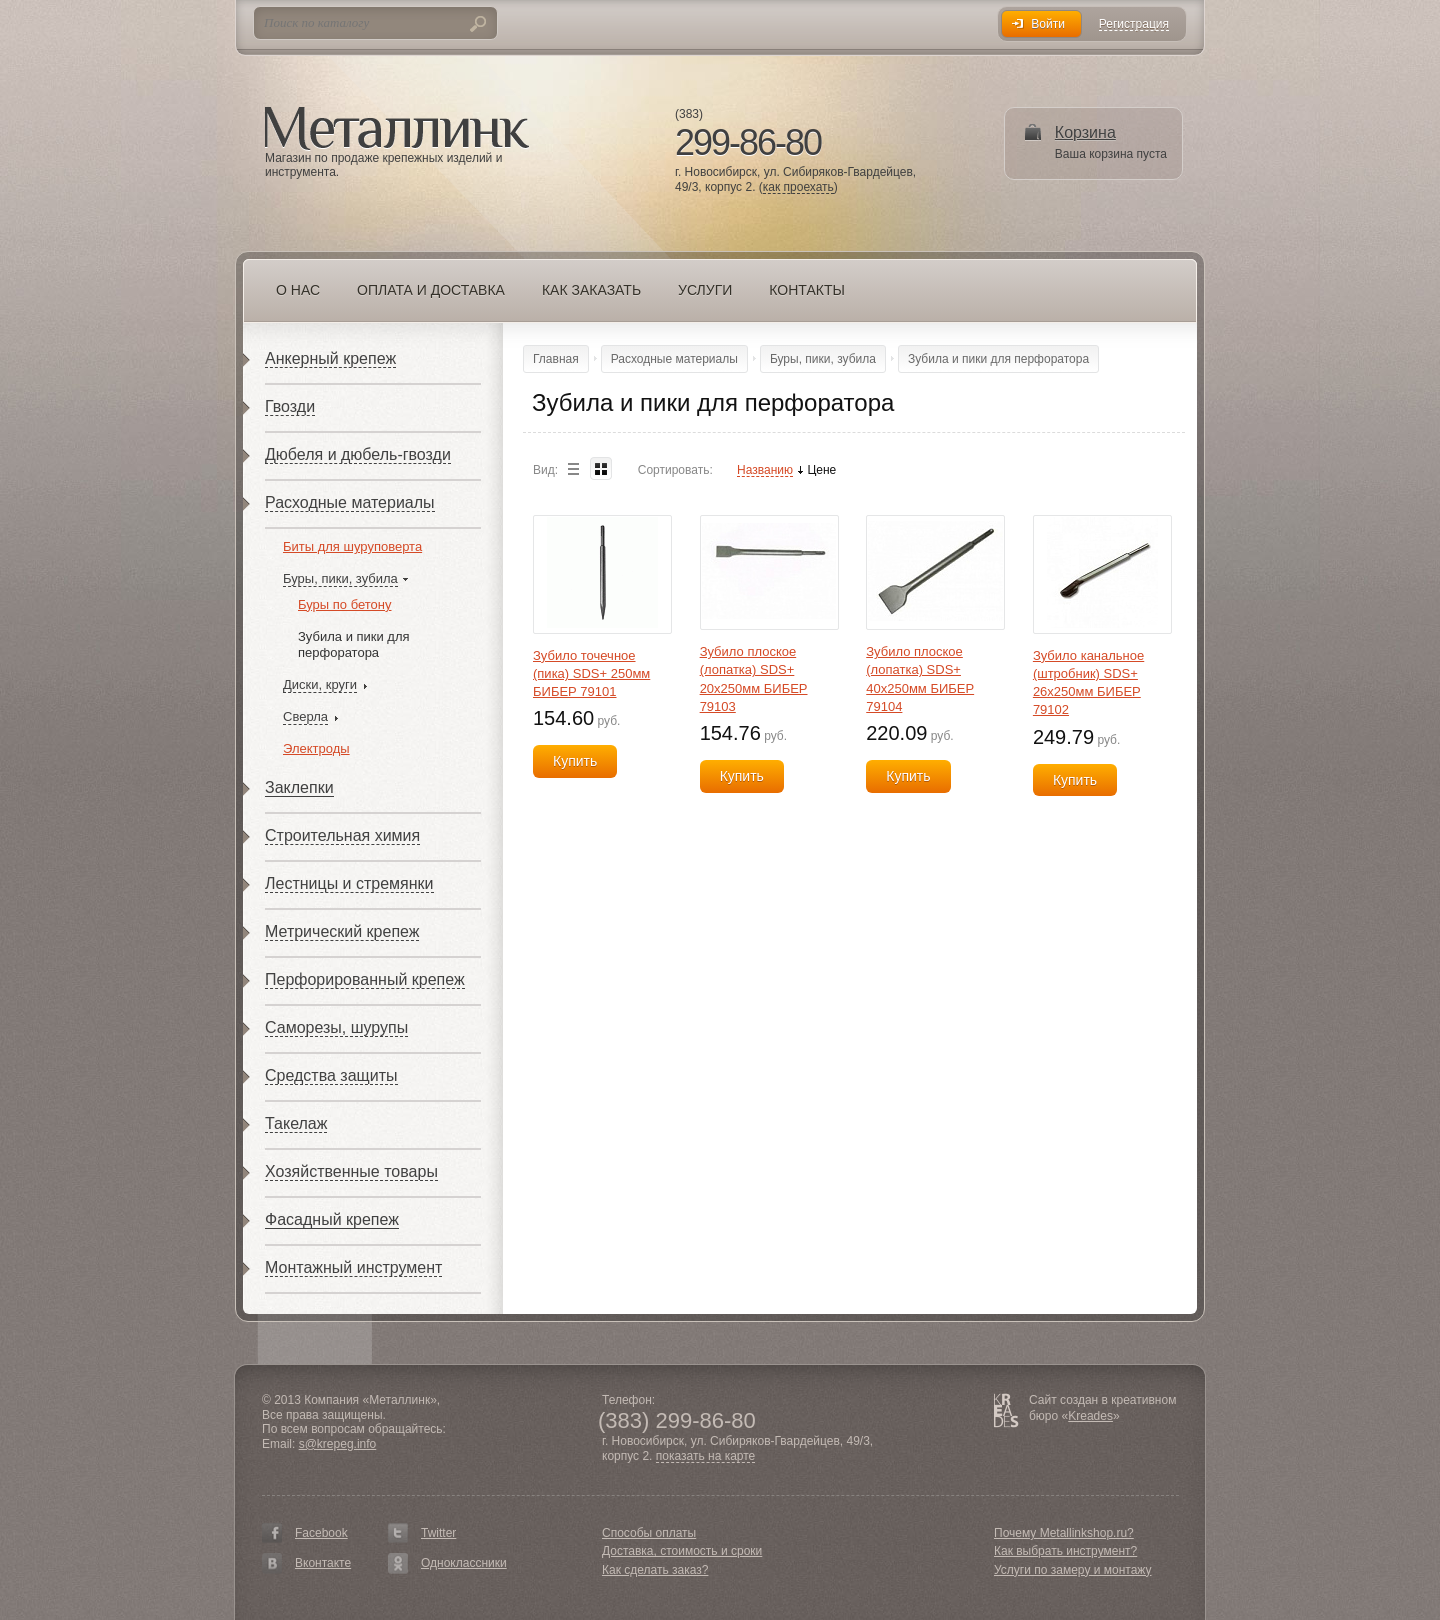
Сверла (305, 716)
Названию (765, 470)
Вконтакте (323, 1563)
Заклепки (299, 787)
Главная (556, 359)
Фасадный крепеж (332, 1219)
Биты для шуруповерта (352, 546)
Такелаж (296, 1123)
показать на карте (706, 1456)
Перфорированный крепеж (365, 979)
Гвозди (290, 406)
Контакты (807, 290)
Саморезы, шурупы (336, 1027)
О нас (298, 290)
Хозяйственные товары (351, 1171)
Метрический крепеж (342, 931)
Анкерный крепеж (330, 358)
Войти (1048, 24)
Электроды (316, 748)
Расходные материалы (350, 502)
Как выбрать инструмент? (1065, 1551)
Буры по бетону (344, 604)
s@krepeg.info (338, 1444)
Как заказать (591, 290)
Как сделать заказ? (655, 1570)
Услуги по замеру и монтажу (1073, 1570)
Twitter (438, 1533)
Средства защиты (331, 1075)
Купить (575, 761)
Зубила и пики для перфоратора (354, 644)
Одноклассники (464, 1563)
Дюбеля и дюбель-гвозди (358, 454)
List (573, 468)
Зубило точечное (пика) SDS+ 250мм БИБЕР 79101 (591, 673)
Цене (821, 470)
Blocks (601, 468)
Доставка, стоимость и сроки (682, 1551)
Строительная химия (342, 835)
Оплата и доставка (431, 290)
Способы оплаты (649, 1533)
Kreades (1090, 1416)
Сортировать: (675, 470)
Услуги (705, 290)
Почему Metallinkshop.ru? (1064, 1533)
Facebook (321, 1533)
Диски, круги (320, 684)
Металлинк (397, 129)
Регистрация (1134, 24)
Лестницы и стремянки (349, 883)
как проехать (798, 187)
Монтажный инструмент (353, 1267)
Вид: (545, 470)
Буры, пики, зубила (340, 578)
